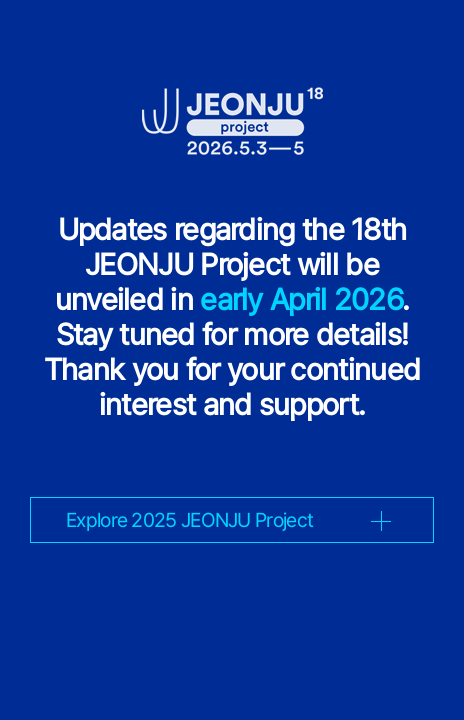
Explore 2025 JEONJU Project (189, 520)
